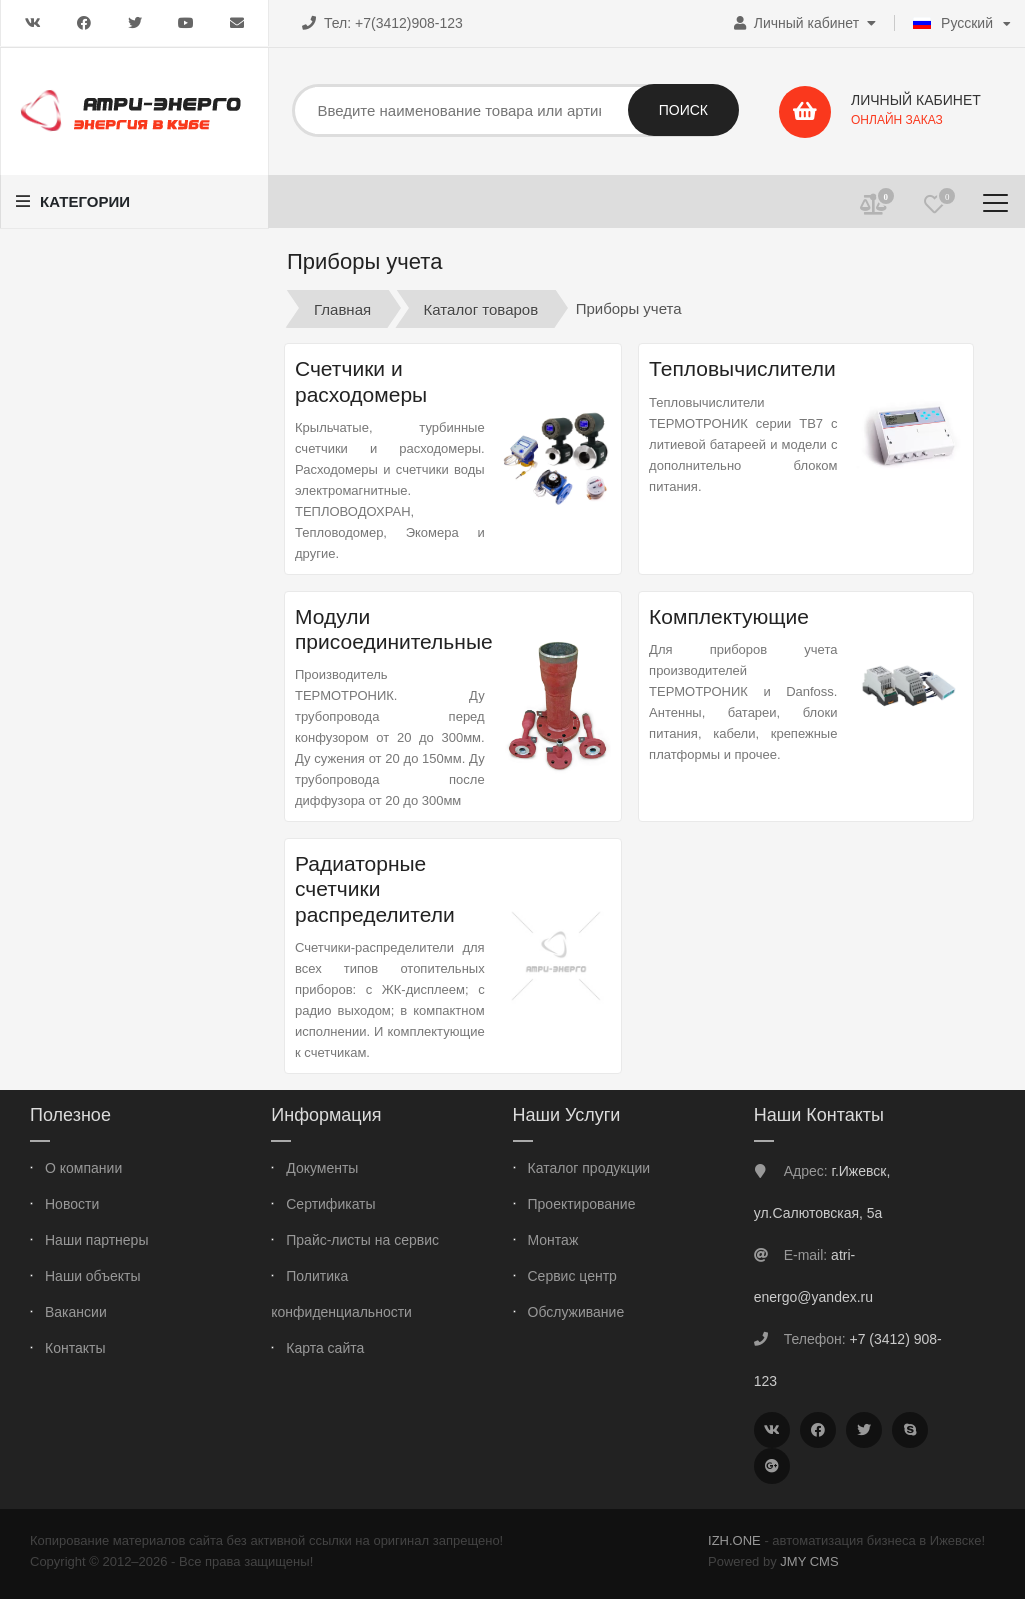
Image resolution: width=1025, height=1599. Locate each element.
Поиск (683, 110)
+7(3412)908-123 (409, 23)
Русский (953, 23)
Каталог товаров (481, 308)
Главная (342, 308)
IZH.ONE (734, 1540)
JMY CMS (809, 1561)
